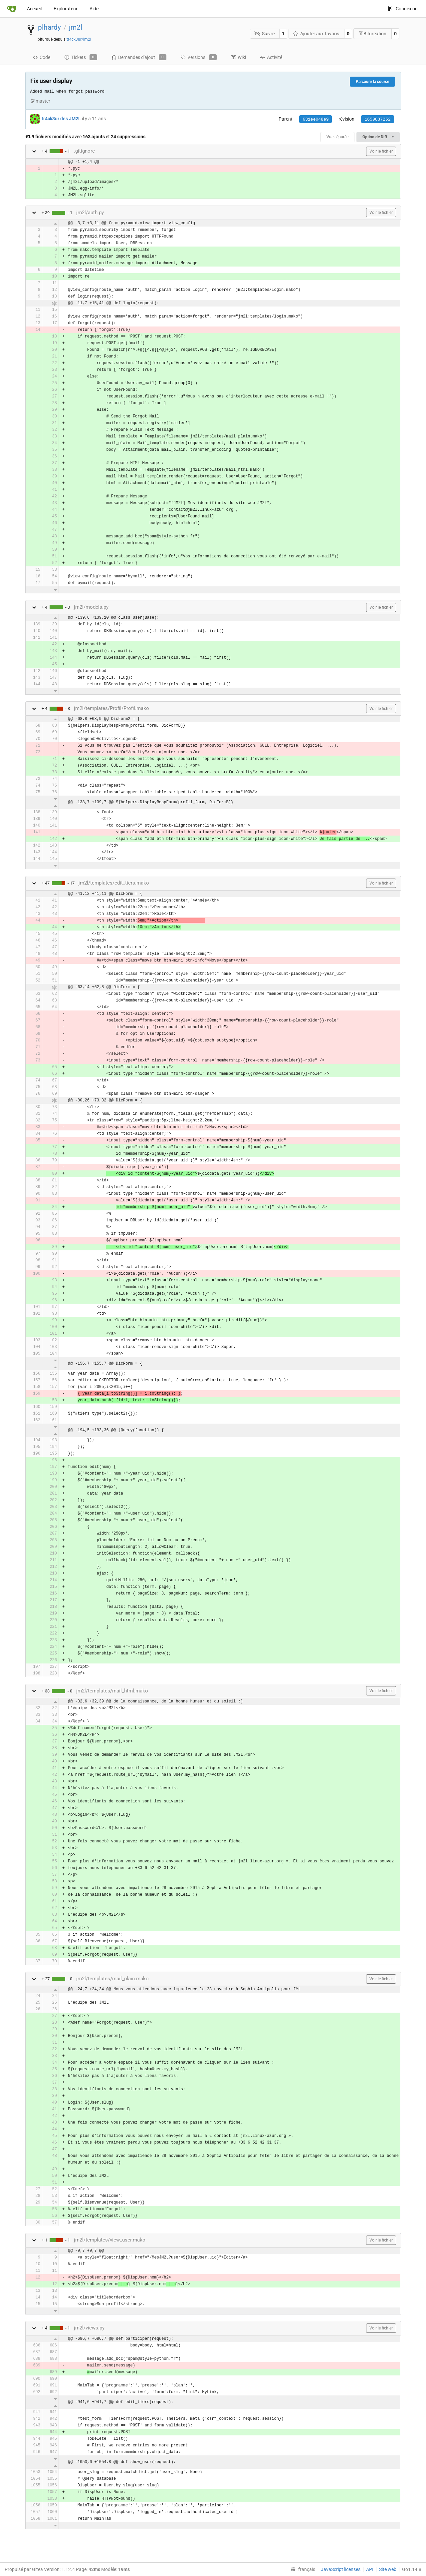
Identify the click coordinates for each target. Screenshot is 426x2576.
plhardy (49, 27)
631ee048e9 (315, 119)
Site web (387, 2569)
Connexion (402, 8)
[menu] (301, 2569)
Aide (94, 8)
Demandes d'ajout (138, 57)
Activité (271, 57)
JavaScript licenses (340, 2569)
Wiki (238, 57)
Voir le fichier (381, 151)
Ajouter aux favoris (316, 33)
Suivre (264, 33)
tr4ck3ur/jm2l (79, 39)
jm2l (75, 27)
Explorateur (66, 8)
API (369, 2569)
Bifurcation (372, 33)
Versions (198, 57)
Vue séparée (337, 137)
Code (41, 57)
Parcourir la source (372, 81)
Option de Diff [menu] (377, 137)
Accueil (34, 8)
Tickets (80, 57)
